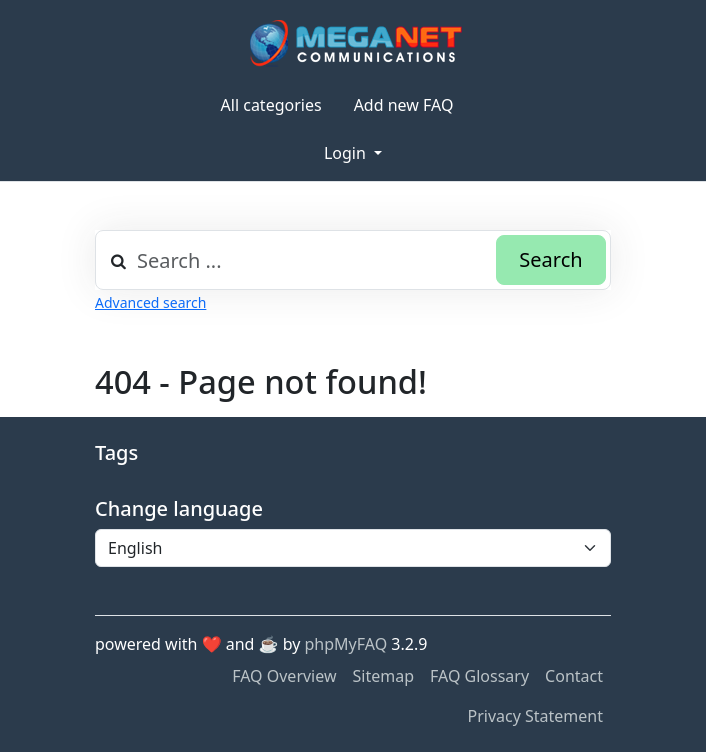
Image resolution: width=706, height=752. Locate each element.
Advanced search (150, 302)
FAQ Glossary (479, 676)
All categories (271, 105)
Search (550, 259)
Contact (574, 676)
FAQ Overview (284, 676)
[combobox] (353, 260)
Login (347, 153)
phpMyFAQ (346, 644)
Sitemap (384, 676)
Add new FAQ (404, 105)
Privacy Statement (535, 716)
